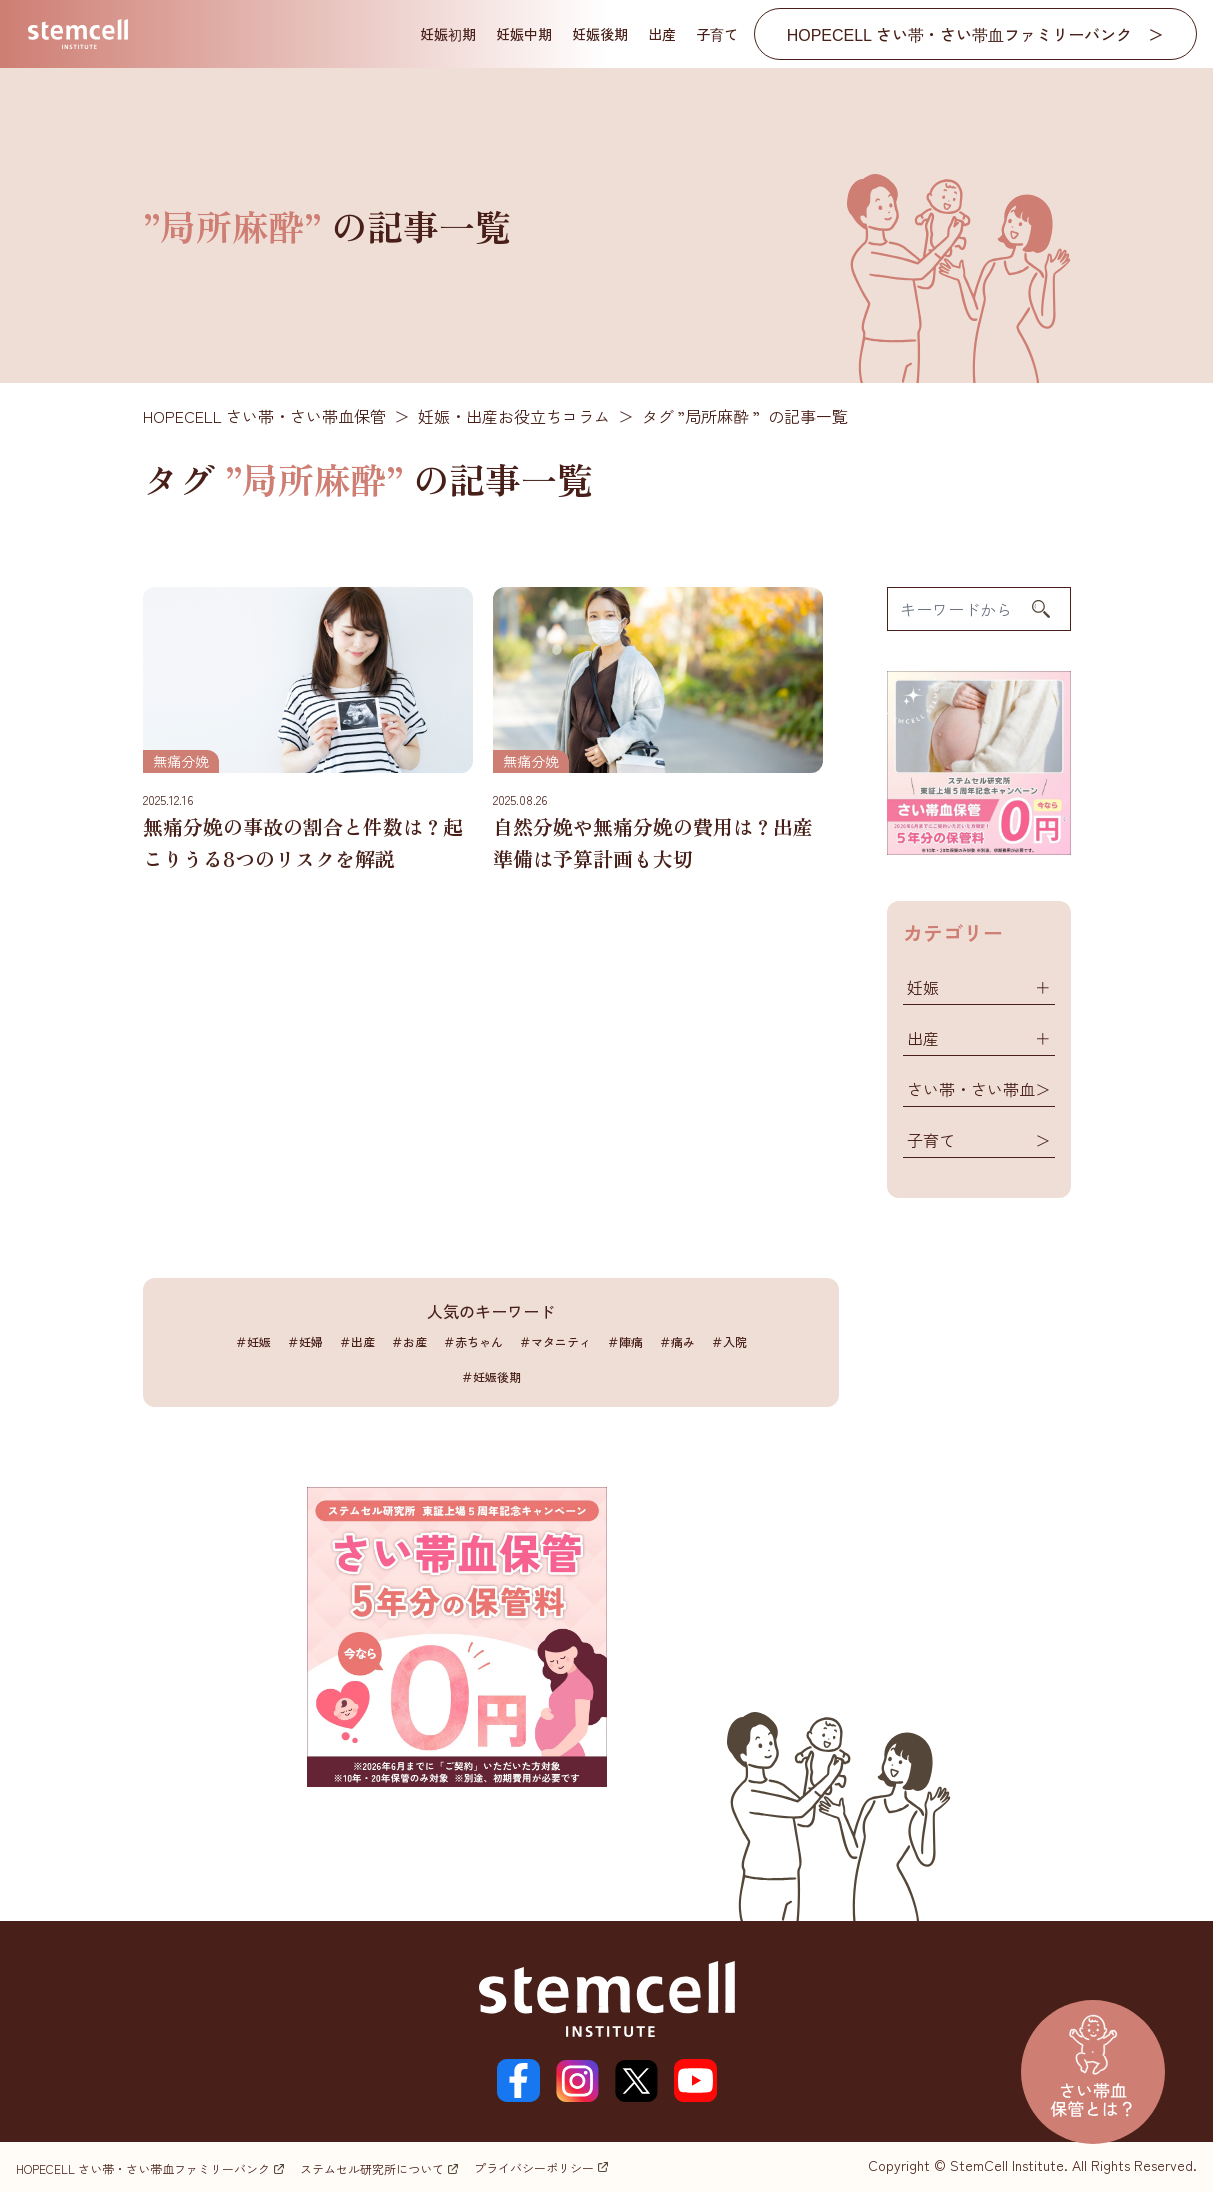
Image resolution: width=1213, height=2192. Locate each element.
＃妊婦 (305, 1341)
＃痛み (677, 1341)
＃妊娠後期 (491, 1376)
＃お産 (409, 1341)
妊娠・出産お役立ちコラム (514, 416)
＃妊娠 (253, 1341)
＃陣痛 (625, 1341)
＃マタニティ (555, 1341)
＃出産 (357, 1341)
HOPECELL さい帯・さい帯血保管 (264, 416)
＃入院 (729, 1341)
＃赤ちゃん (473, 1341)
